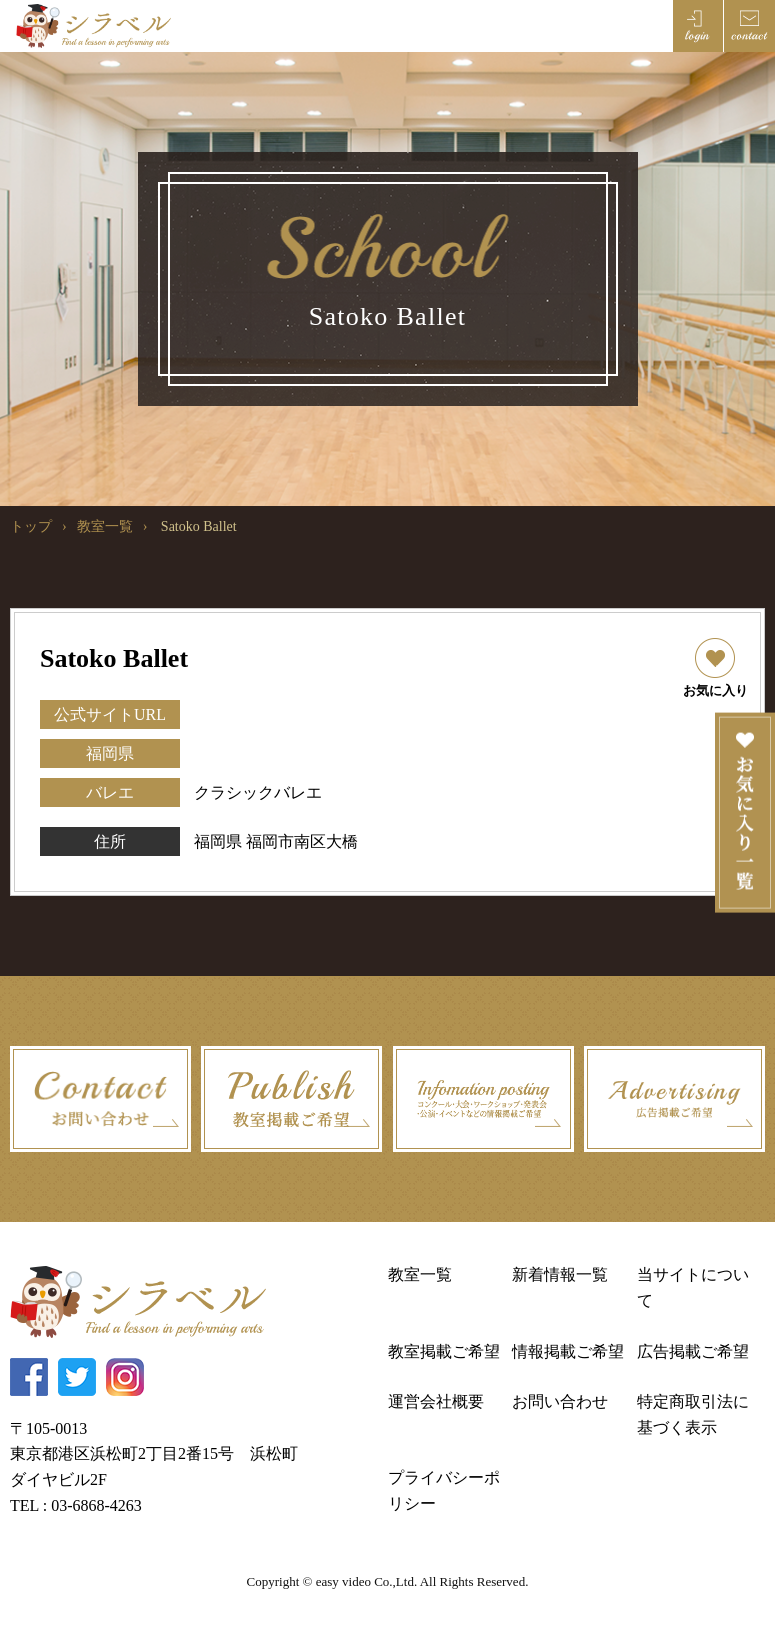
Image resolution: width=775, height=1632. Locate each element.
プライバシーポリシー (444, 1490)
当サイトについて (693, 1287)
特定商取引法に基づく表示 (693, 1414)
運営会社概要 (436, 1401)
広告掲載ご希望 (693, 1351)
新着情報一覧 (560, 1274)
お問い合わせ (560, 1401)
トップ (31, 526)
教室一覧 (105, 526)
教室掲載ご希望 (444, 1351)
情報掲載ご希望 (568, 1351)
